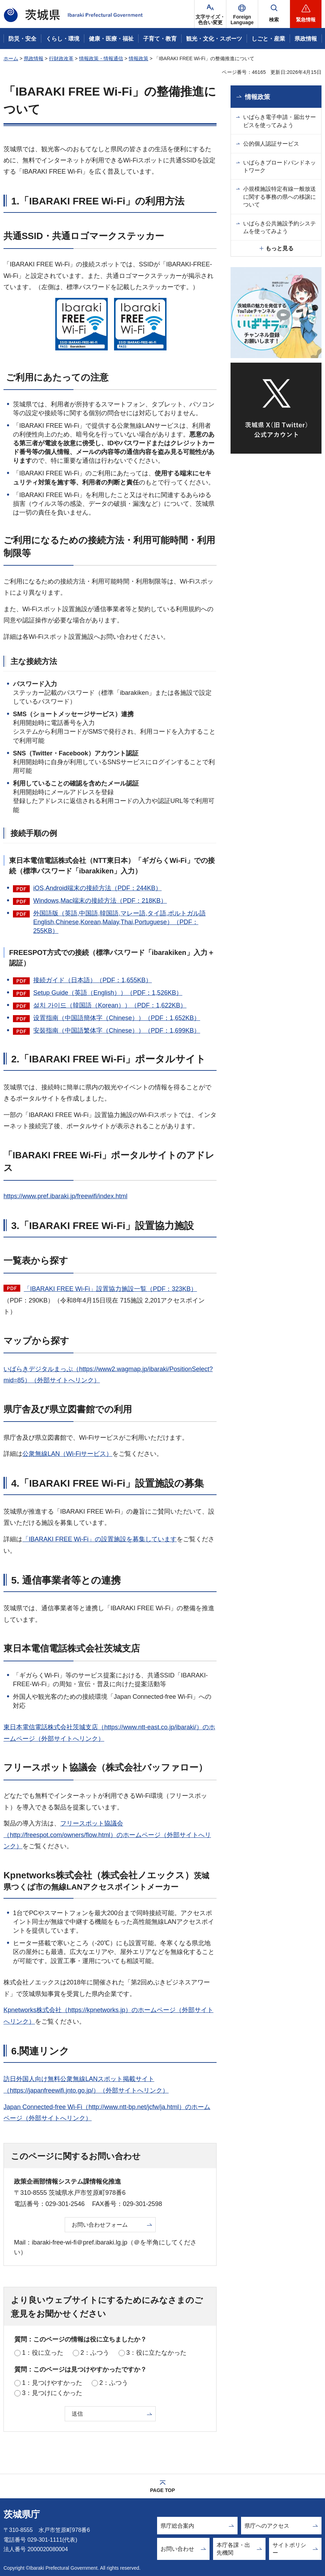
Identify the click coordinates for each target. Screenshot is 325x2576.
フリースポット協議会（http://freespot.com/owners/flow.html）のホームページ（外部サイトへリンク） (107, 1835)
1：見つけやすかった (52, 2382)
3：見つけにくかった (52, 2392)
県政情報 (33, 58)
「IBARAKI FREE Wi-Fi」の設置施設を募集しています (99, 1539)
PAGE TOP (162, 2490)
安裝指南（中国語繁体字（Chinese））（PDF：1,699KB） (116, 1030)
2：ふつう (94, 2352)
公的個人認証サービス (271, 144)
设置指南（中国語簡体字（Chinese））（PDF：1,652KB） (116, 1017)
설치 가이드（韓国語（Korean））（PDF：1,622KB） (109, 1005)
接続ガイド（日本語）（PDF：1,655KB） (92, 980)
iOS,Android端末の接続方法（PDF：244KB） (97, 888)
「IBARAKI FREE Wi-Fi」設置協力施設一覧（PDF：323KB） (110, 1288)
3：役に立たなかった (156, 2352)
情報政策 (138, 58)
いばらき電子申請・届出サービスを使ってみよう (279, 121)
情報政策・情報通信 (101, 58)
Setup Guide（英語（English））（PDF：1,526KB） (107, 992)
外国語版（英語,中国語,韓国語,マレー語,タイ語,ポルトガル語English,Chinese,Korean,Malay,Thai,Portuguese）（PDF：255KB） (119, 922)
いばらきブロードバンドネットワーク (279, 166)
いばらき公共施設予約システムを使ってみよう (279, 227)
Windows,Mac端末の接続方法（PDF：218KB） (100, 900)
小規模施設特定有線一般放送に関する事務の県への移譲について (279, 197)
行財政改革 (61, 58)
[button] (242, 14)
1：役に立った (42, 2352)
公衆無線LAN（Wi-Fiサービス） (67, 1453)
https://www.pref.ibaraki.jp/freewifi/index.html (65, 1196)
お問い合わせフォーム (100, 2225)
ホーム (10, 58)
